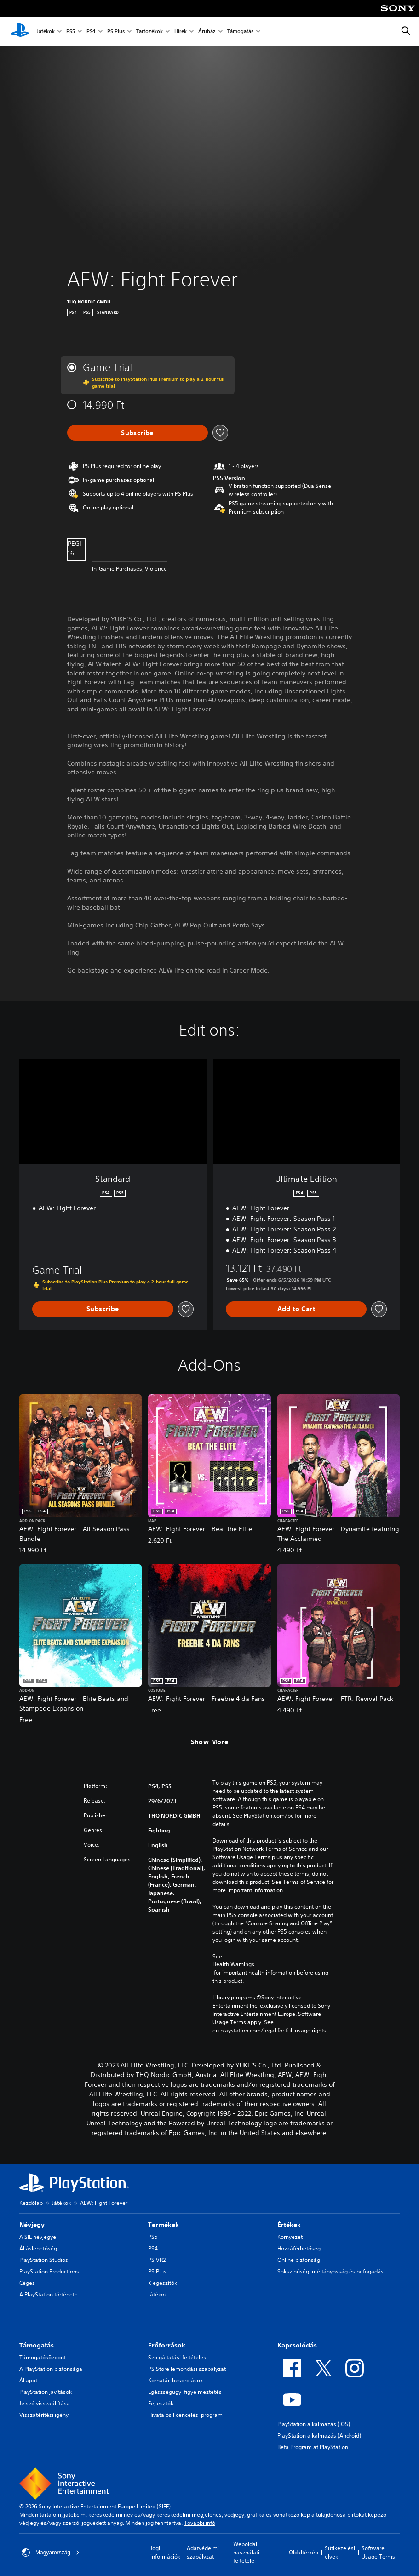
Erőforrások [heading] (166, 2345)
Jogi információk (165, 2552)
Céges (27, 2283)
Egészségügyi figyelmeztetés (185, 2392)
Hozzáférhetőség (299, 2248)
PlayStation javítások (45, 2392)
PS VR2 (157, 2260)
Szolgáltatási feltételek (177, 2357)
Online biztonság (298, 2260)
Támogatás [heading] (36, 2345)
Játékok (46, 31)
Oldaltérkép (303, 2552)
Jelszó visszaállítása (44, 2403)
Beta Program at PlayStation (312, 2447)
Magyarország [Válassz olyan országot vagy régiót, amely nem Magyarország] (50, 2552)
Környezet (290, 2237)
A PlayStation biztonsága (50, 2369)
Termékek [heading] (163, 2225)
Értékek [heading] (289, 2225)
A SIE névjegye (37, 2237)
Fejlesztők (160, 2403)
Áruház (207, 31)
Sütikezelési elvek (340, 2552)
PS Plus (116, 31)
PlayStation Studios (43, 2260)
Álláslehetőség (38, 2248)
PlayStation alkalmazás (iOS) (313, 2424)
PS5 (70, 31)
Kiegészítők (162, 2283)
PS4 (91, 31)
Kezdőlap (31, 2203)
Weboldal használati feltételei (246, 2552)
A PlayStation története (48, 2294)
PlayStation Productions (49, 2271)
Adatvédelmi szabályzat (203, 2552)
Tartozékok (149, 31)
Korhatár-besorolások (175, 2380)
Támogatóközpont (42, 2357)
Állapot (28, 2380)
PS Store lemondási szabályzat (187, 2369)
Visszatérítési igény (44, 2415)
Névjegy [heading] (32, 2225)
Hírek (180, 31)
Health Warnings (233, 1964)
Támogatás (240, 31)
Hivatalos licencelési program (185, 2415)
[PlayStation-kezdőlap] (19, 31)
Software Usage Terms (378, 2552)
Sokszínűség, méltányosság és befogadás (330, 2271)
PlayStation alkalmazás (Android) (319, 2435)
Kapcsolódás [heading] (297, 2345)
